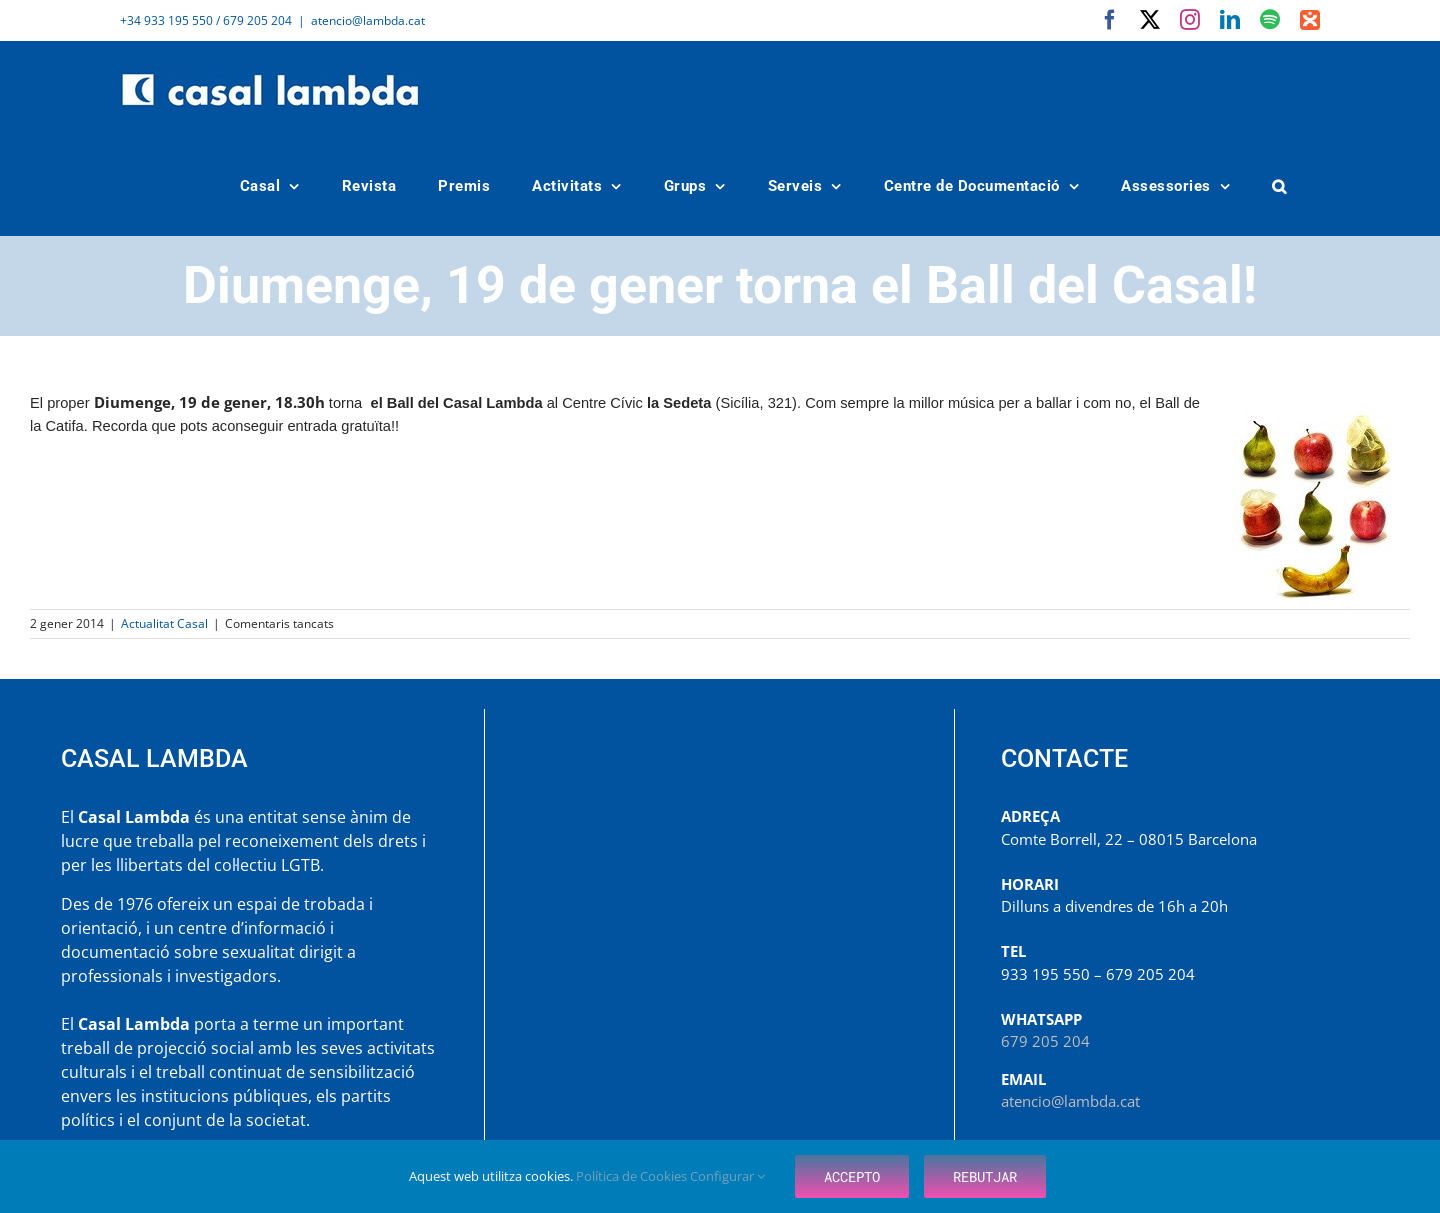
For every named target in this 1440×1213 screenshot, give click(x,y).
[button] (1280, 186)
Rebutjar (985, 1176)
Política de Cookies (633, 1176)
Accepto (852, 1176)
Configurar (727, 1176)
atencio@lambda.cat (368, 20)
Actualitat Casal (164, 623)
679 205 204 (1045, 1041)
